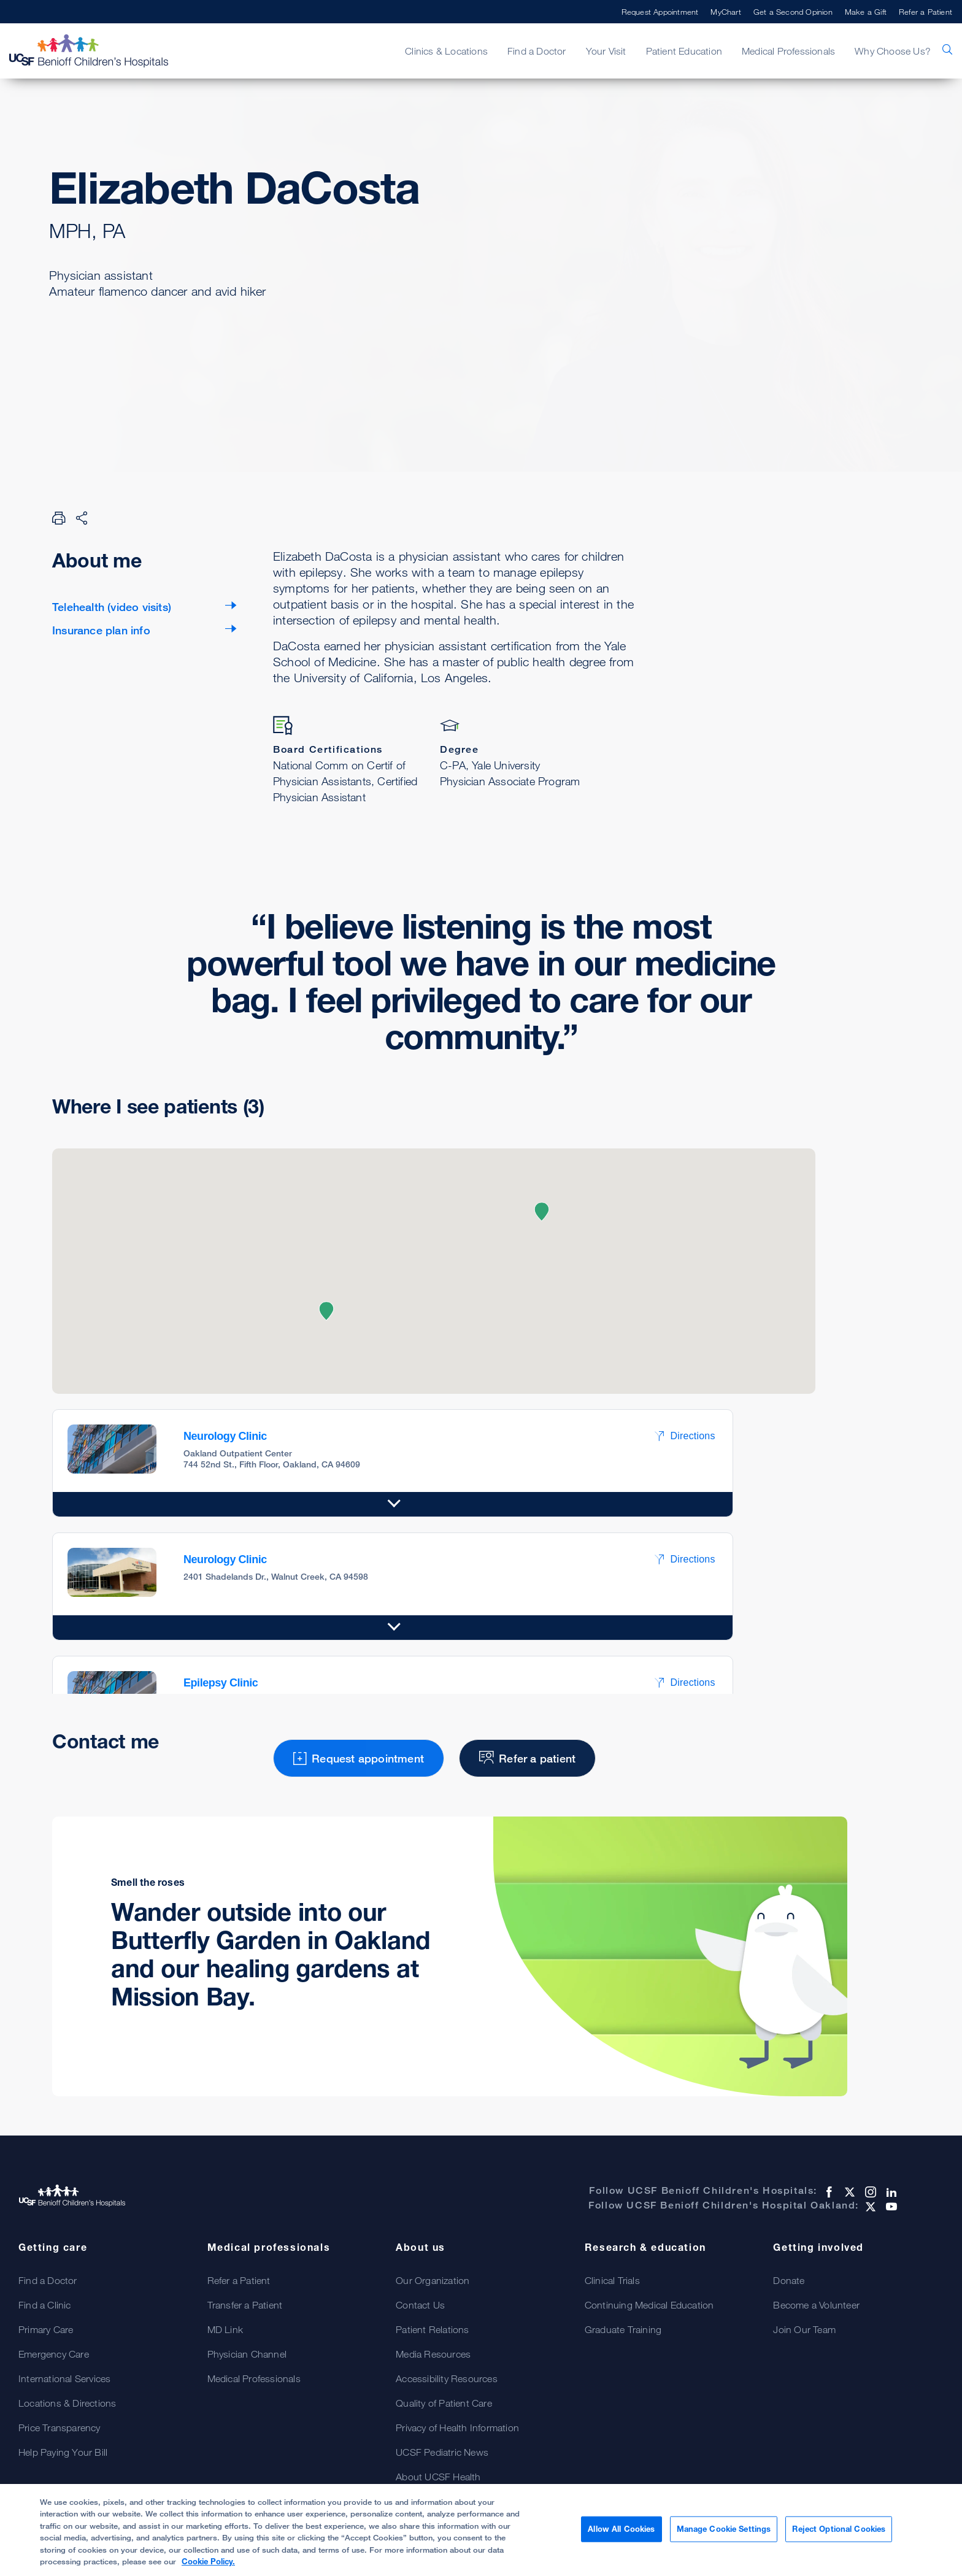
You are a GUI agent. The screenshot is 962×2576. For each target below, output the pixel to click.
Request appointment (134, 352)
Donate (788, 2280)
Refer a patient (303, 352)
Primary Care (45, 2329)
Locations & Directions (67, 2403)
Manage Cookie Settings (724, 2530)
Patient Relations (432, 2329)
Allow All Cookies (621, 2530)
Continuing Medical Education (649, 2304)
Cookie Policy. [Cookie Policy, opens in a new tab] (208, 2563)
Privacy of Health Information (457, 2427)
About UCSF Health (438, 2476)
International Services (64, 2378)
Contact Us (420, 2304)
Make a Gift (866, 12)
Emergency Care (53, 2353)
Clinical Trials (612, 2280)
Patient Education (684, 50)
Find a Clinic (44, 2304)
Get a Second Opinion (793, 12)
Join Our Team (804, 2329)
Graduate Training (623, 2329)
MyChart (725, 12)
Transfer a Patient (245, 2304)
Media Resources (433, 2353)
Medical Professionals (788, 50)
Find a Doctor (536, 50)
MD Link (225, 2329)
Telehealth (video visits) (111, 606)
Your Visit (606, 50)
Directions (685, 1436)
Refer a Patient (925, 12)
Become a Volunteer (816, 2304)
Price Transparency (59, 2427)
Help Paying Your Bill (62, 2452)
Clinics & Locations (446, 50)
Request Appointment (660, 12)
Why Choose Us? (893, 50)
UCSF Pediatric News (442, 2452)
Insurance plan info (101, 630)
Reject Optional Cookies (838, 2530)
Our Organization (432, 2280)
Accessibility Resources (447, 2378)
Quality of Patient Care (444, 2403)
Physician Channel (247, 2353)
